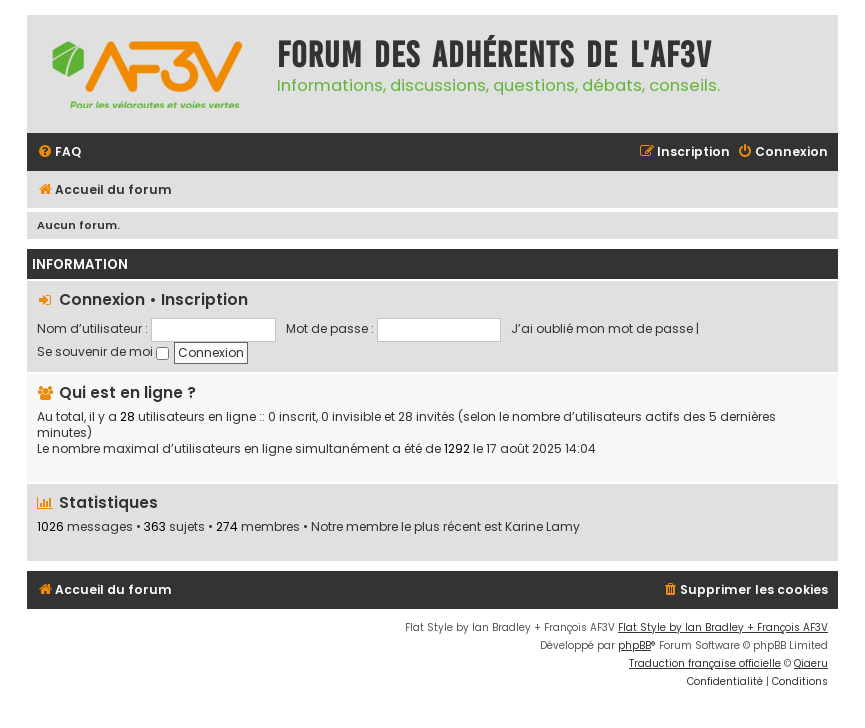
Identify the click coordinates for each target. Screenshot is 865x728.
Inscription (204, 299)
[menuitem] (59, 152)
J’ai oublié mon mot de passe (602, 328)
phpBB (634, 645)
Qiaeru (811, 663)
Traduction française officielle (705, 663)
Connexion (102, 299)
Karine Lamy (542, 527)
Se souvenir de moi (103, 351)
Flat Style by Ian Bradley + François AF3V (723, 627)
